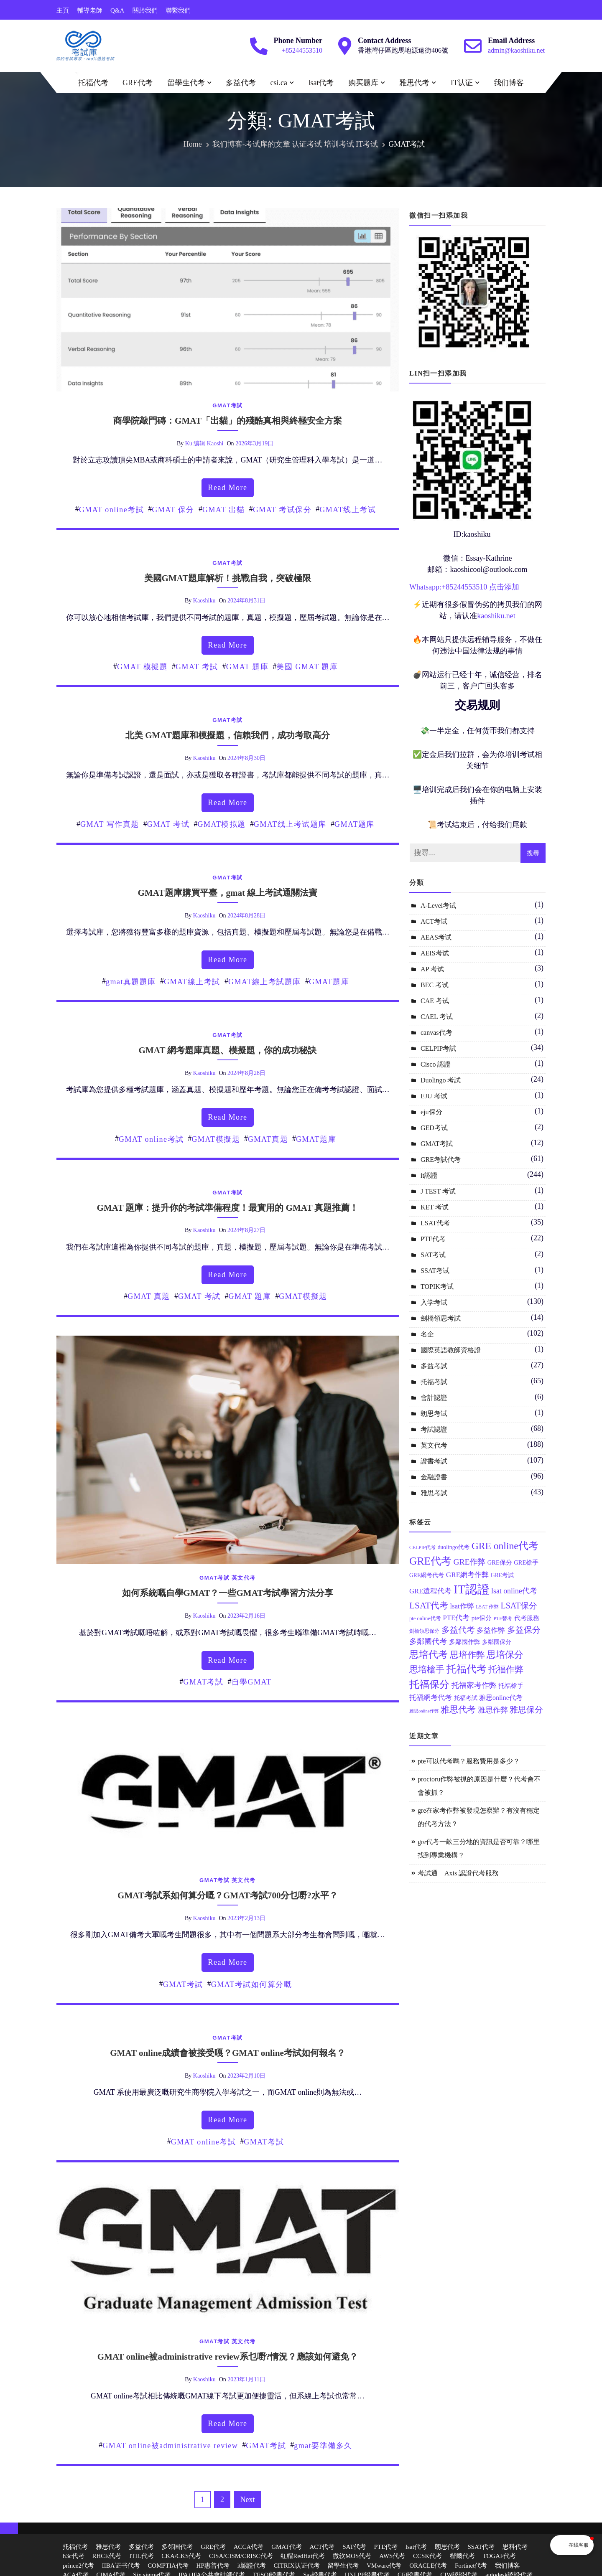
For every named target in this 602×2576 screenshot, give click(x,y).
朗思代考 (447, 2546)
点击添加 (504, 587)
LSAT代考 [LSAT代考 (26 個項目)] (428, 1605)
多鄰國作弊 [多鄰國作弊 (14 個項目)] (464, 1642)
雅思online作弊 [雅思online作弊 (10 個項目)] (424, 1711)
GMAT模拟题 (221, 824)
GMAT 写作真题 (109, 824)
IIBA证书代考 (121, 2565)
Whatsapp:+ (427, 587)
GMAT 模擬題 (142, 667)
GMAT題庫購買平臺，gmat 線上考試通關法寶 (228, 893)
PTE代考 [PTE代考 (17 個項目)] (456, 1618)
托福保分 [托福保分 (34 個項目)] (429, 1684)
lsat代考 (321, 83)
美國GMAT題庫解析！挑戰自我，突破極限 (227, 578)
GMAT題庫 (329, 982)
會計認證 (434, 1397)
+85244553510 (302, 50)
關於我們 (145, 10)
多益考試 (434, 1365)
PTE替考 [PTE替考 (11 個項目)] (503, 1618)
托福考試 (434, 1381)
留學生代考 (186, 83)
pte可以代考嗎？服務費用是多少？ (469, 1761)
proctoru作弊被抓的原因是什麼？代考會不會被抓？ (479, 1786)
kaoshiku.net (496, 616)
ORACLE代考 (428, 2565)
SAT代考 (354, 2546)
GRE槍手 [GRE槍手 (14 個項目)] (526, 1562)
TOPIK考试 (437, 1286)
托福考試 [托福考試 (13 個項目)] (465, 1698)
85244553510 (466, 587)
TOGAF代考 (499, 2556)
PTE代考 (433, 1238)
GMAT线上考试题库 (290, 824)
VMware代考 (384, 2565)
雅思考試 (434, 1492)
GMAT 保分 (173, 510)
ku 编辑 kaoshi (204, 443)
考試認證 (434, 1429)
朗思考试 (434, 1413)
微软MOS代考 (352, 2556)
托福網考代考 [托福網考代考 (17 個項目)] (430, 1698)
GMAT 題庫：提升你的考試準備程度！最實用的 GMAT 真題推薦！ (228, 1208)
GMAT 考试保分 (282, 510)
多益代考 (241, 83)
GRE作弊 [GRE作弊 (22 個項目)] (469, 1561)
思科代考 (515, 2546)
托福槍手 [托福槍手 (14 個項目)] (510, 1685)
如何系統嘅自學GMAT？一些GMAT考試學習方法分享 (228, 1593)
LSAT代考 (435, 1223)
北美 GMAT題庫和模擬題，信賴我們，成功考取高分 (227, 735)
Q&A (117, 10)
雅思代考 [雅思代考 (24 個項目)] (458, 1709)
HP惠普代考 (213, 2565)
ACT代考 (321, 2546)
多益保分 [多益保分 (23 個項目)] (524, 1629)
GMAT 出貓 (223, 510)
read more (227, 487)
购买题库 (363, 83)
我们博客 (509, 83)
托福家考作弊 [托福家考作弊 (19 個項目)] (474, 1685)
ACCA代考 (249, 2546)
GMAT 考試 (197, 667)
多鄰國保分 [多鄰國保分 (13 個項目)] (496, 1642)
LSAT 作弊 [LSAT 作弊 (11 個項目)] (487, 1607)
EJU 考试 (434, 1096)
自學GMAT (252, 1682)
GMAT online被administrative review (170, 2445)
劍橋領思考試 (441, 1318)
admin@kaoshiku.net (516, 50)
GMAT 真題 (149, 1296)
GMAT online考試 (111, 510)
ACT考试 (434, 921)
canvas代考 (436, 1032)
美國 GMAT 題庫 (307, 667)
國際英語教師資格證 (451, 1350)
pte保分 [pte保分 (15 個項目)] (482, 1618)
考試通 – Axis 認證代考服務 (458, 1873)
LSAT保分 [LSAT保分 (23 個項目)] (519, 1605)
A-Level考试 (438, 905)
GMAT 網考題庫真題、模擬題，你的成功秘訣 (228, 1050)
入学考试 (434, 1302)
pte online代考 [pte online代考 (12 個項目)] (425, 1618)
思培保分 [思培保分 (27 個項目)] (505, 1654)
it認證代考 (251, 2565)
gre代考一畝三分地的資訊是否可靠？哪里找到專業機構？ (479, 1848)
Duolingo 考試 (441, 1080)
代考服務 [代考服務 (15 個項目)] (526, 1618)
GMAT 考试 (168, 824)
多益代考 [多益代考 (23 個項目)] (458, 1629)
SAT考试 (433, 1254)
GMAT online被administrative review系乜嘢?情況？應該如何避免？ (227, 2357)
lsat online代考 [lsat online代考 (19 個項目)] (514, 1591)
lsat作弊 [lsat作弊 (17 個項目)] (462, 1606)
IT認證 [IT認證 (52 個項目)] (472, 1589)
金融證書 (434, 1477)
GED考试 (434, 1127)
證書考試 (434, 1461)
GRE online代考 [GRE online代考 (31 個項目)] (505, 1545)
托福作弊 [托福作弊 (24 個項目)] (505, 1669)
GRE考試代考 (441, 1159)
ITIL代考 (141, 2556)
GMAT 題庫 (247, 667)
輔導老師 (89, 10)
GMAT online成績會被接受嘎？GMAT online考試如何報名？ (227, 2053)
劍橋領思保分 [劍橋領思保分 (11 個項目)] (424, 1631)
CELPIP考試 (438, 1048)
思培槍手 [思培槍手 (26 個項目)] (426, 1669)
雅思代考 (414, 83)
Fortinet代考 (471, 2565)
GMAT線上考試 (192, 982)
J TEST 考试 (438, 1191)
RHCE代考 (106, 2556)
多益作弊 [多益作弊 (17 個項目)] (491, 1630)
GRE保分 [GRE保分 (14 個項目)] (499, 1562)
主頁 (62, 10)
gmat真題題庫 (131, 982)
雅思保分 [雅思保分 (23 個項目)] (526, 1709)
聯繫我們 (178, 10)
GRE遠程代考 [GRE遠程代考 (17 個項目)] (430, 1591)
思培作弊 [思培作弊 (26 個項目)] (467, 1655)
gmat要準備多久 (323, 2445)
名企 (427, 1334)
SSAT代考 (481, 2546)
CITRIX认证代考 (297, 2565)
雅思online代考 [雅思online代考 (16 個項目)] (501, 1697)
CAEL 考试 (437, 1016)
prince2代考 (78, 2565)
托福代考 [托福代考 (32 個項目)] (466, 1669)
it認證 (429, 1175)
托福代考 (93, 83)
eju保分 (431, 1111)
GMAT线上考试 (347, 510)
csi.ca (278, 83)
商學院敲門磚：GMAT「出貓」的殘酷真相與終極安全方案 (227, 421)
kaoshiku (204, 600)
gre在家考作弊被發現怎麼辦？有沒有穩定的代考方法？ (479, 1817)
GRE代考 (137, 83)
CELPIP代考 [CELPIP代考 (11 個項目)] (422, 1547)
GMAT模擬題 (216, 1139)
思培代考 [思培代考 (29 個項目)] (428, 1654)
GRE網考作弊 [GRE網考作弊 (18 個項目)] (467, 1575)
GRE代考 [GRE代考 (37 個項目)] (430, 1561)
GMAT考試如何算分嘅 (251, 1984)
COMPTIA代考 (168, 2565)
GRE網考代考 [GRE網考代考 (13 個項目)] (426, 1575)
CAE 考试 (435, 1000)
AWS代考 (392, 2556)
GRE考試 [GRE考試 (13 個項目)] (502, 1575)
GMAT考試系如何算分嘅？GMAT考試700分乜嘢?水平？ (227, 1895)
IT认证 (462, 83)
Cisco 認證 (436, 1064)
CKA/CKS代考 (181, 2556)
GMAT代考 (286, 2546)
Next (247, 2499)
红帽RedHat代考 (303, 2556)
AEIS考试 (435, 953)
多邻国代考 (177, 2546)
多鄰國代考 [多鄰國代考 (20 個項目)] (428, 1641)
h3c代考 (73, 2556)
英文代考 (244, 1578)
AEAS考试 (436, 937)
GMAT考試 (227, 405)
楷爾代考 (462, 2556)
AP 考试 (432, 969)
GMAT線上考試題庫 (264, 982)
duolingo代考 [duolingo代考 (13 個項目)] (454, 1547)
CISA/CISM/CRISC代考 (241, 2556)
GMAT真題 (268, 1139)
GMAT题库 (354, 824)
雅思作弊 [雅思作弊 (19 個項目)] (493, 1710)
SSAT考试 (435, 1270)
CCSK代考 (427, 2556)
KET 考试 (435, 1207)
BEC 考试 (435, 984)
